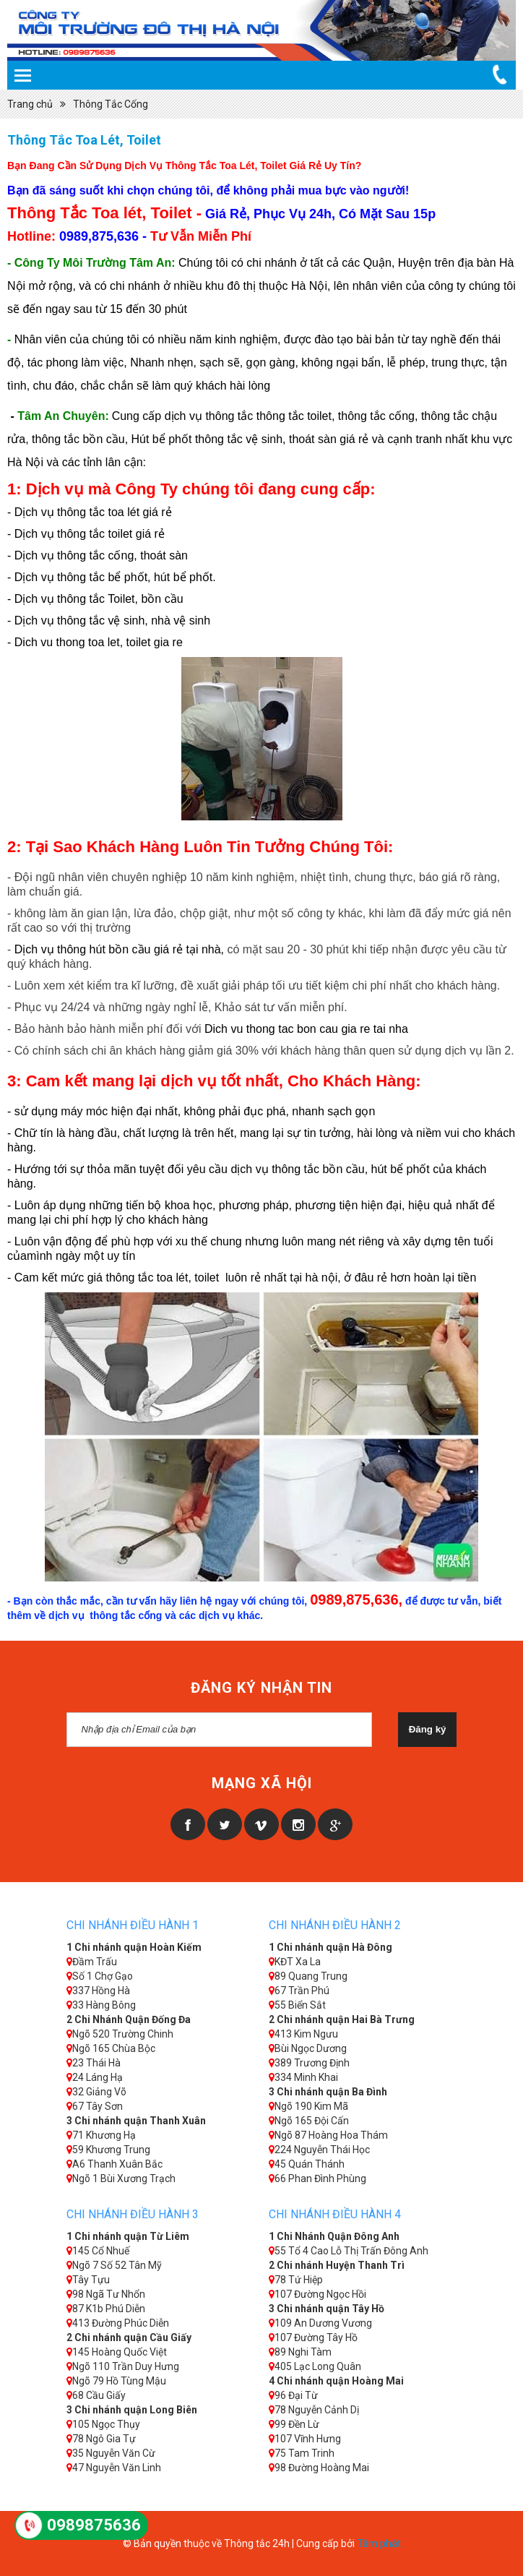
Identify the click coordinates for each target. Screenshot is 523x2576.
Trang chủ (30, 104)
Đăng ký (427, 1729)
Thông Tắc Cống (110, 104)
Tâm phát (379, 2543)
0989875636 (94, 2525)
